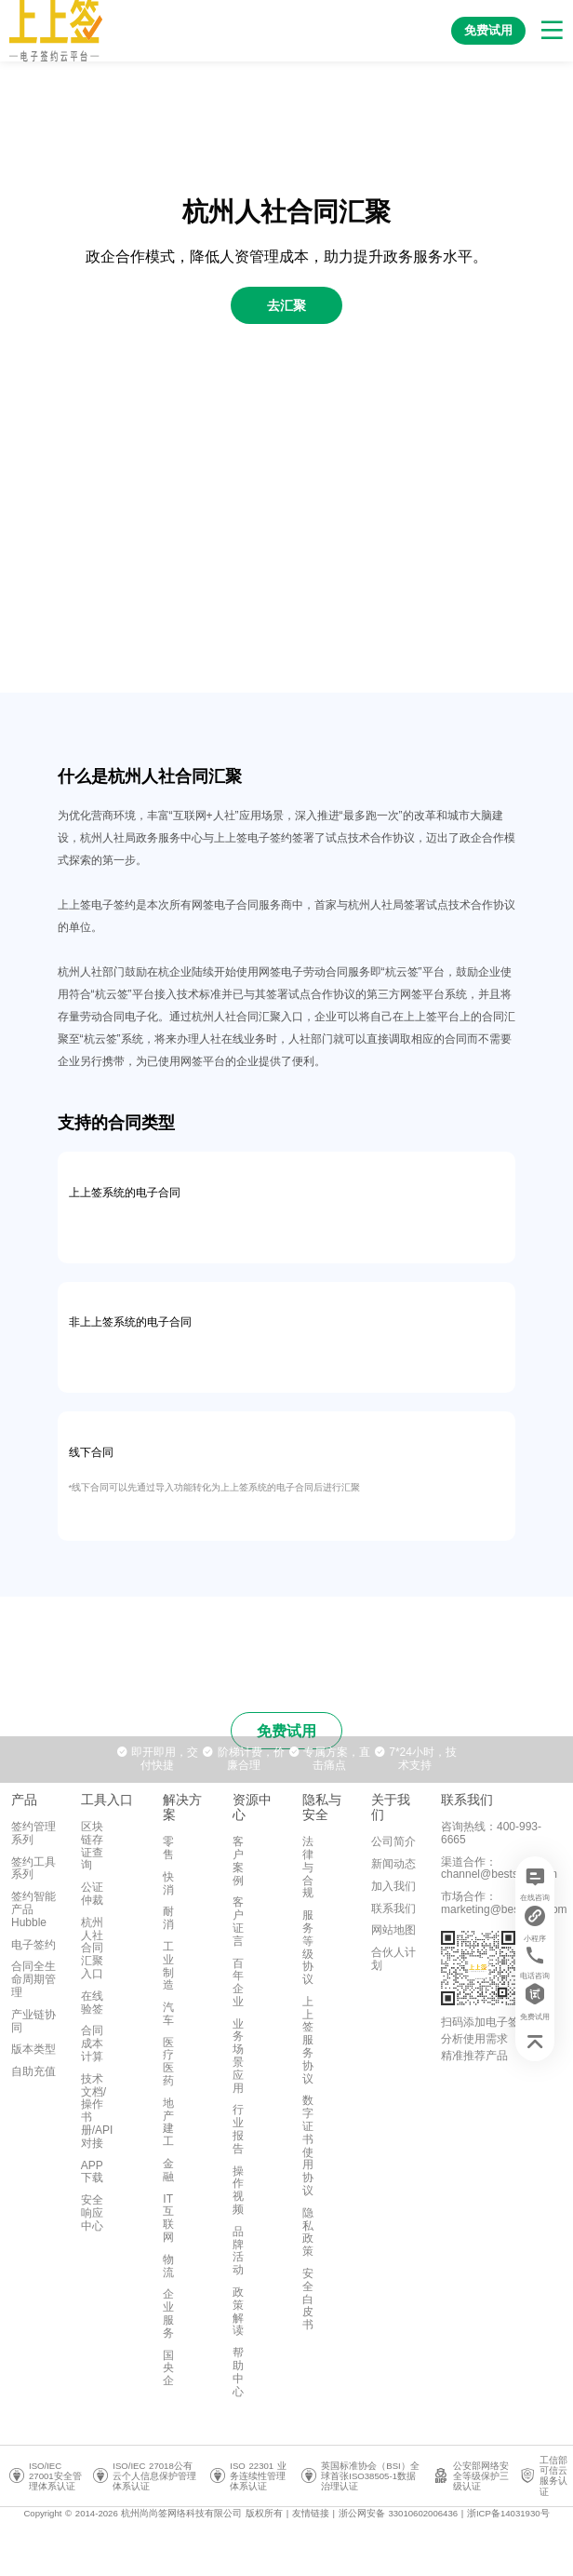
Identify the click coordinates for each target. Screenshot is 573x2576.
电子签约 (33, 1944)
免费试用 (286, 1731)
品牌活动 (238, 2250)
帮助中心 (238, 2371)
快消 (168, 1883)
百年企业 (238, 1982)
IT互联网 (168, 2218)
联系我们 (393, 1908)
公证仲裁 (92, 1894)
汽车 (168, 2014)
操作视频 (238, 2190)
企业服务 (168, 2313)
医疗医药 (168, 2061)
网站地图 (393, 1929)
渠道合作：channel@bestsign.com (499, 1868)
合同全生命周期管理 (33, 1979)
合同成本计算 (92, 2043)
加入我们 (393, 1886)
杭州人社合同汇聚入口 (92, 1948)
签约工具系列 (33, 1868)
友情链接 (310, 2513)
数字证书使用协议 (307, 2145)
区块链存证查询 (92, 1845)
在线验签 (92, 2002)
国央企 (168, 2368)
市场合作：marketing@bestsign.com (504, 1903)
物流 (168, 2266)
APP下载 (92, 2172)
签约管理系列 (33, 1833)
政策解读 (238, 2311)
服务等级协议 (307, 1947)
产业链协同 (33, 2021)
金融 (168, 2170)
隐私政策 (307, 2232)
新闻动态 (393, 1863)
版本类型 (33, 2049)
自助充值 (33, 2071)
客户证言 (238, 1921)
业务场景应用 (238, 2056)
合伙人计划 (393, 1959)
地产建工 (168, 2122)
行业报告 (238, 2128)
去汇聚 (286, 305)
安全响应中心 (92, 2212)
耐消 (168, 1918)
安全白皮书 (307, 2299)
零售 (168, 1848)
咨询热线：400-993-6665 (491, 1833)
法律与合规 (307, 1867)
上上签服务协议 (307, 2040)
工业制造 (168, 1965)
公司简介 (393, 1841)
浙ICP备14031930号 (508, 2513)
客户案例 (238, 1860)
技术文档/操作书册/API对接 (97, 2111)
